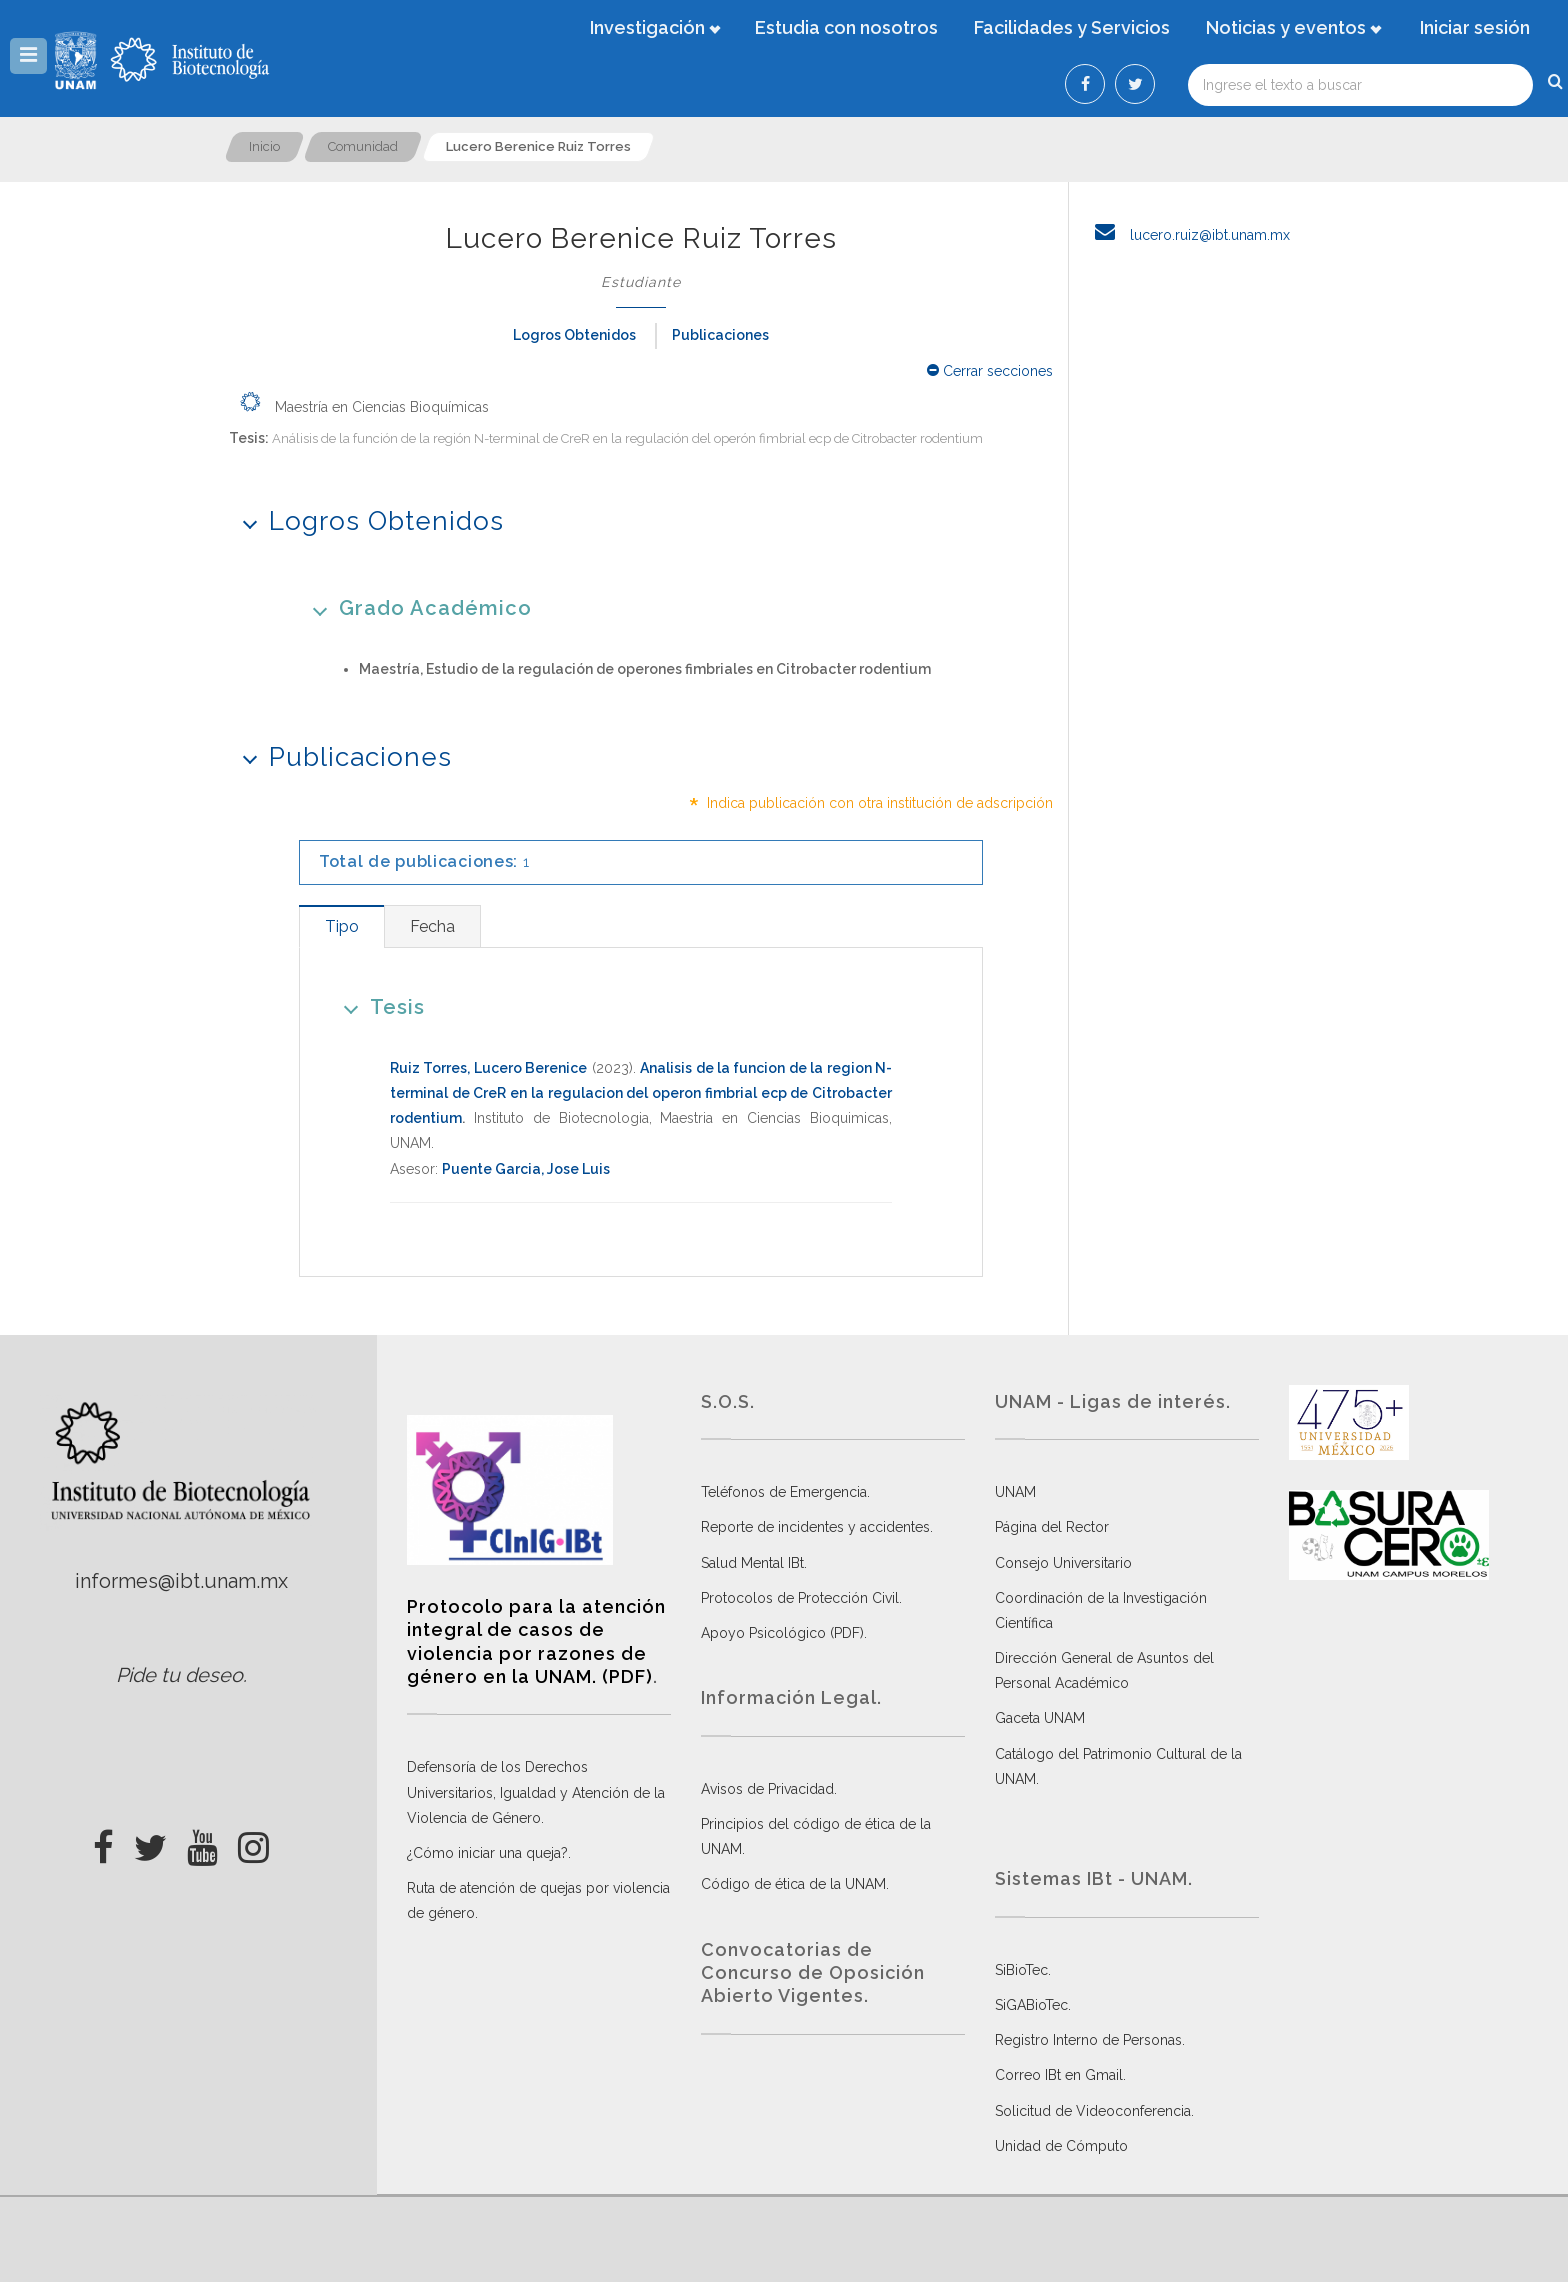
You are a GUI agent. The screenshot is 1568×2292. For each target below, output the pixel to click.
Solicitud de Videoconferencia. (1094, 2111)
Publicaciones (720, 335)
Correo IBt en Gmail (1059, 2075)
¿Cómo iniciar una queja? (487, 1853)
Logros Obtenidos (574, 335)
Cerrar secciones (990, 371)
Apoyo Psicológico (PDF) (782, 1633)
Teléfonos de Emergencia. (785, 1492)
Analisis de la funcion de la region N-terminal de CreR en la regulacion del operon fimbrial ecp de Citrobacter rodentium (641, 1093)
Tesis (377, 1006)
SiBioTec (1021, 1970)
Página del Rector (1052, 1527)
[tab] (341, 926)
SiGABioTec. (1033, 2005)
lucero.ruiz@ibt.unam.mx (1187, 235)
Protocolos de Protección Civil (800, 1598)
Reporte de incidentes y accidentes (815, 1527)
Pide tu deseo (179, 1675)
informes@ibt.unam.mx (181, 1581)
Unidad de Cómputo (1061, 2146)
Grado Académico (415, 607)
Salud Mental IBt (752, 1563)
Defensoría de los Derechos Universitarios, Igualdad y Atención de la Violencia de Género (536, 1792)
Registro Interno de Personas (1088, 2040)
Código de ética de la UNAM (793, 1884)
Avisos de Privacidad (767, 1789)
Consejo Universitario (1063, 1563)
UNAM (1015, 1492)
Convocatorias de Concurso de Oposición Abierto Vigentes (813, 1973)
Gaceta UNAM (1040, 1718)
